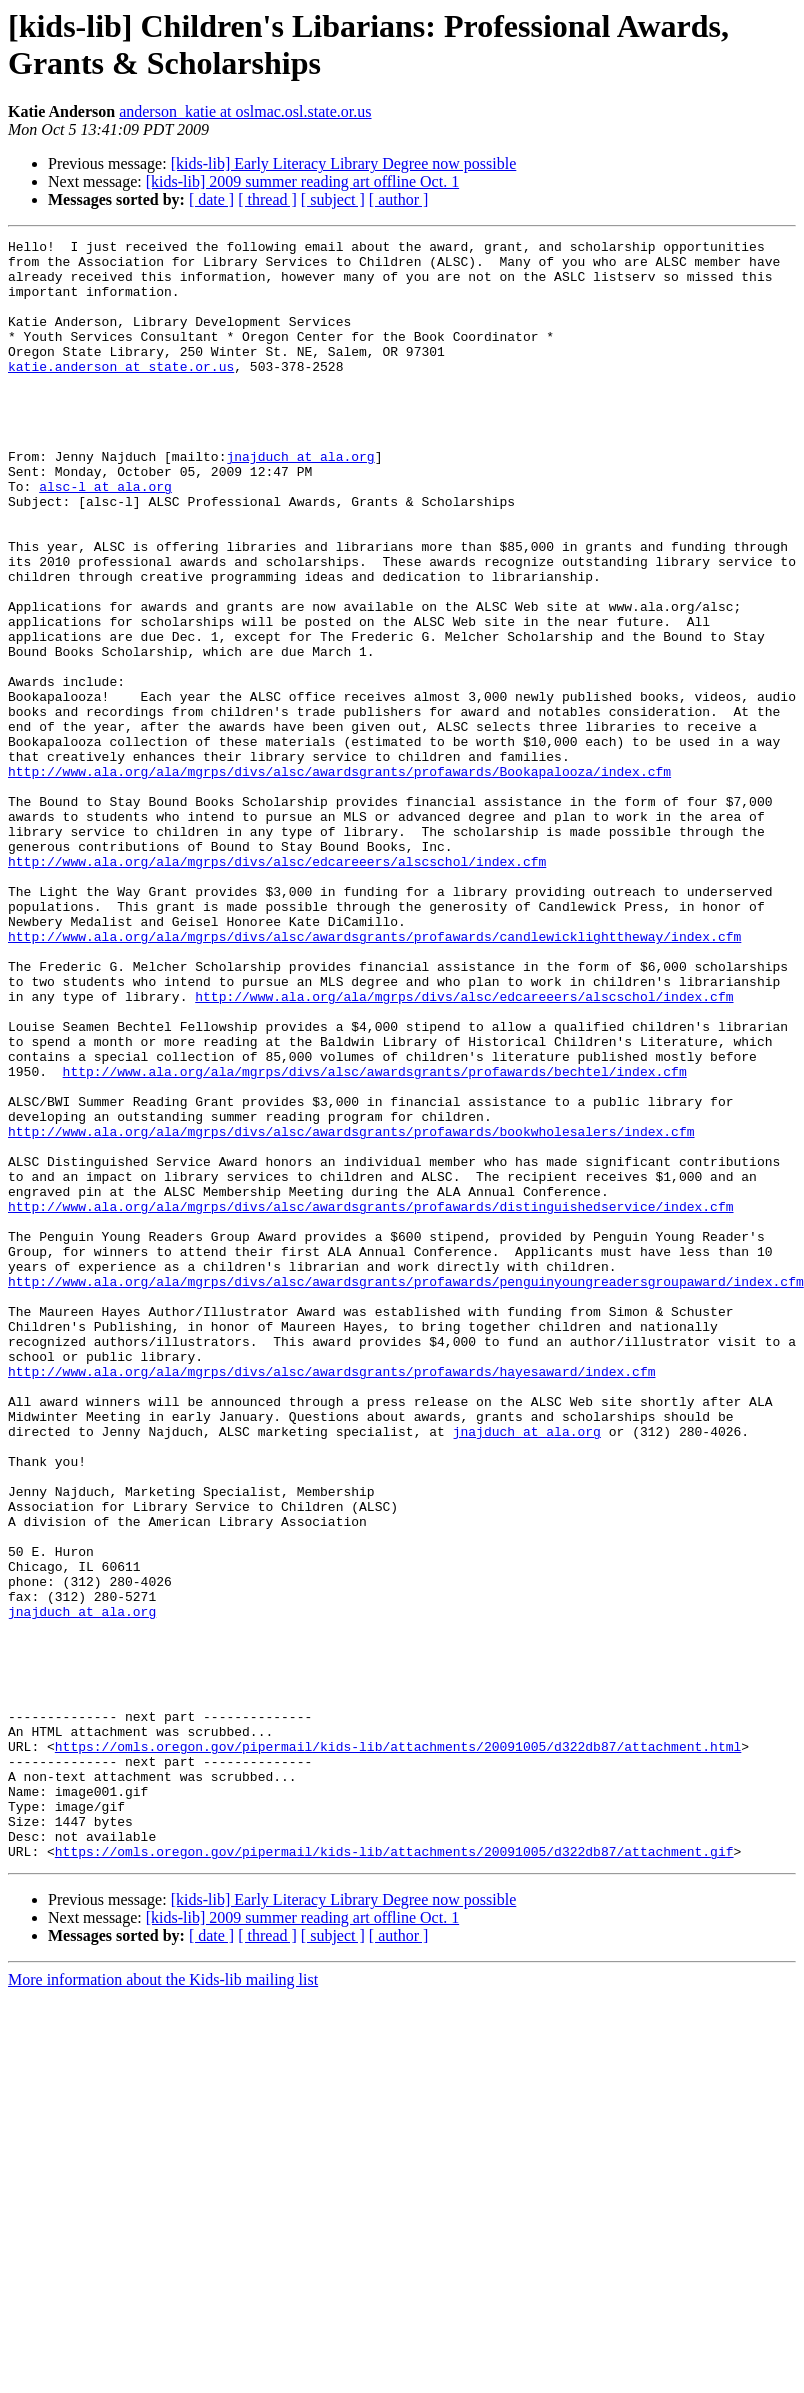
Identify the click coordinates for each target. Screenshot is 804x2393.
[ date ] (211, 199)
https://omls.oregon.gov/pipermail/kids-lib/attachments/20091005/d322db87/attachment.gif (394, 2175)
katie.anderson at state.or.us (121, 393)
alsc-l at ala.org (105, 537)
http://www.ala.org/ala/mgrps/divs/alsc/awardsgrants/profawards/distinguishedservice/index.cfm (370, 1401)
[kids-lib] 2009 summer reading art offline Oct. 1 (302, 181)
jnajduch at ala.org (300, 501)
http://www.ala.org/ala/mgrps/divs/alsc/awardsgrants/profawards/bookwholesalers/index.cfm (351, 1311)
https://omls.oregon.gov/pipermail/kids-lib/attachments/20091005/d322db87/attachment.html (398, 2049)
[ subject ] (333, 199)
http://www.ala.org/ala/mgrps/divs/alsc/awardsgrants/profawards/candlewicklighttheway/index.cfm (374, 1077)
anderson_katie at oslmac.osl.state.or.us (245, 111)
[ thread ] (267, 199)
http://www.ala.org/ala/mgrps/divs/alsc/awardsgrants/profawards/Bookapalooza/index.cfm (339, 879)
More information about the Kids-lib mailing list (163, 2303)
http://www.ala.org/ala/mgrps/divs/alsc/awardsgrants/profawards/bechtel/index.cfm (375, 1239)
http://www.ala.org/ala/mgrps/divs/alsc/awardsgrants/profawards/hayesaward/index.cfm (331, 1599)
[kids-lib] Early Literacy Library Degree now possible (344, 163)
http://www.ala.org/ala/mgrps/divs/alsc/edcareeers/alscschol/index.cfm (277, 987)
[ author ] (399, 199)
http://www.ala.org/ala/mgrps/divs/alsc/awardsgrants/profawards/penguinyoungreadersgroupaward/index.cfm (406, 1491)
